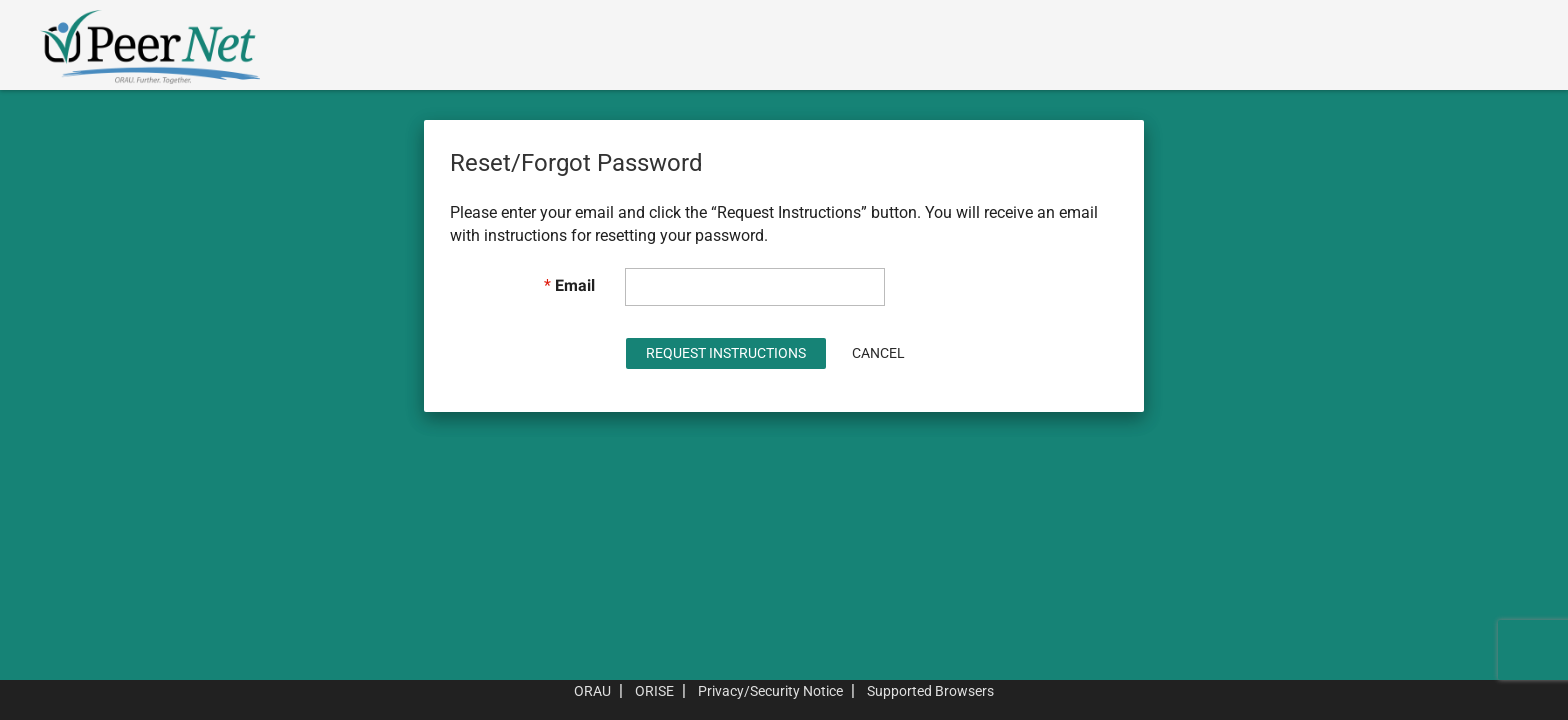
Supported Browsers (930, 691)
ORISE (654, 691)
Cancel (878, 353)
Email (575, 285)
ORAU (592, 691)
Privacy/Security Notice (770, 691)
